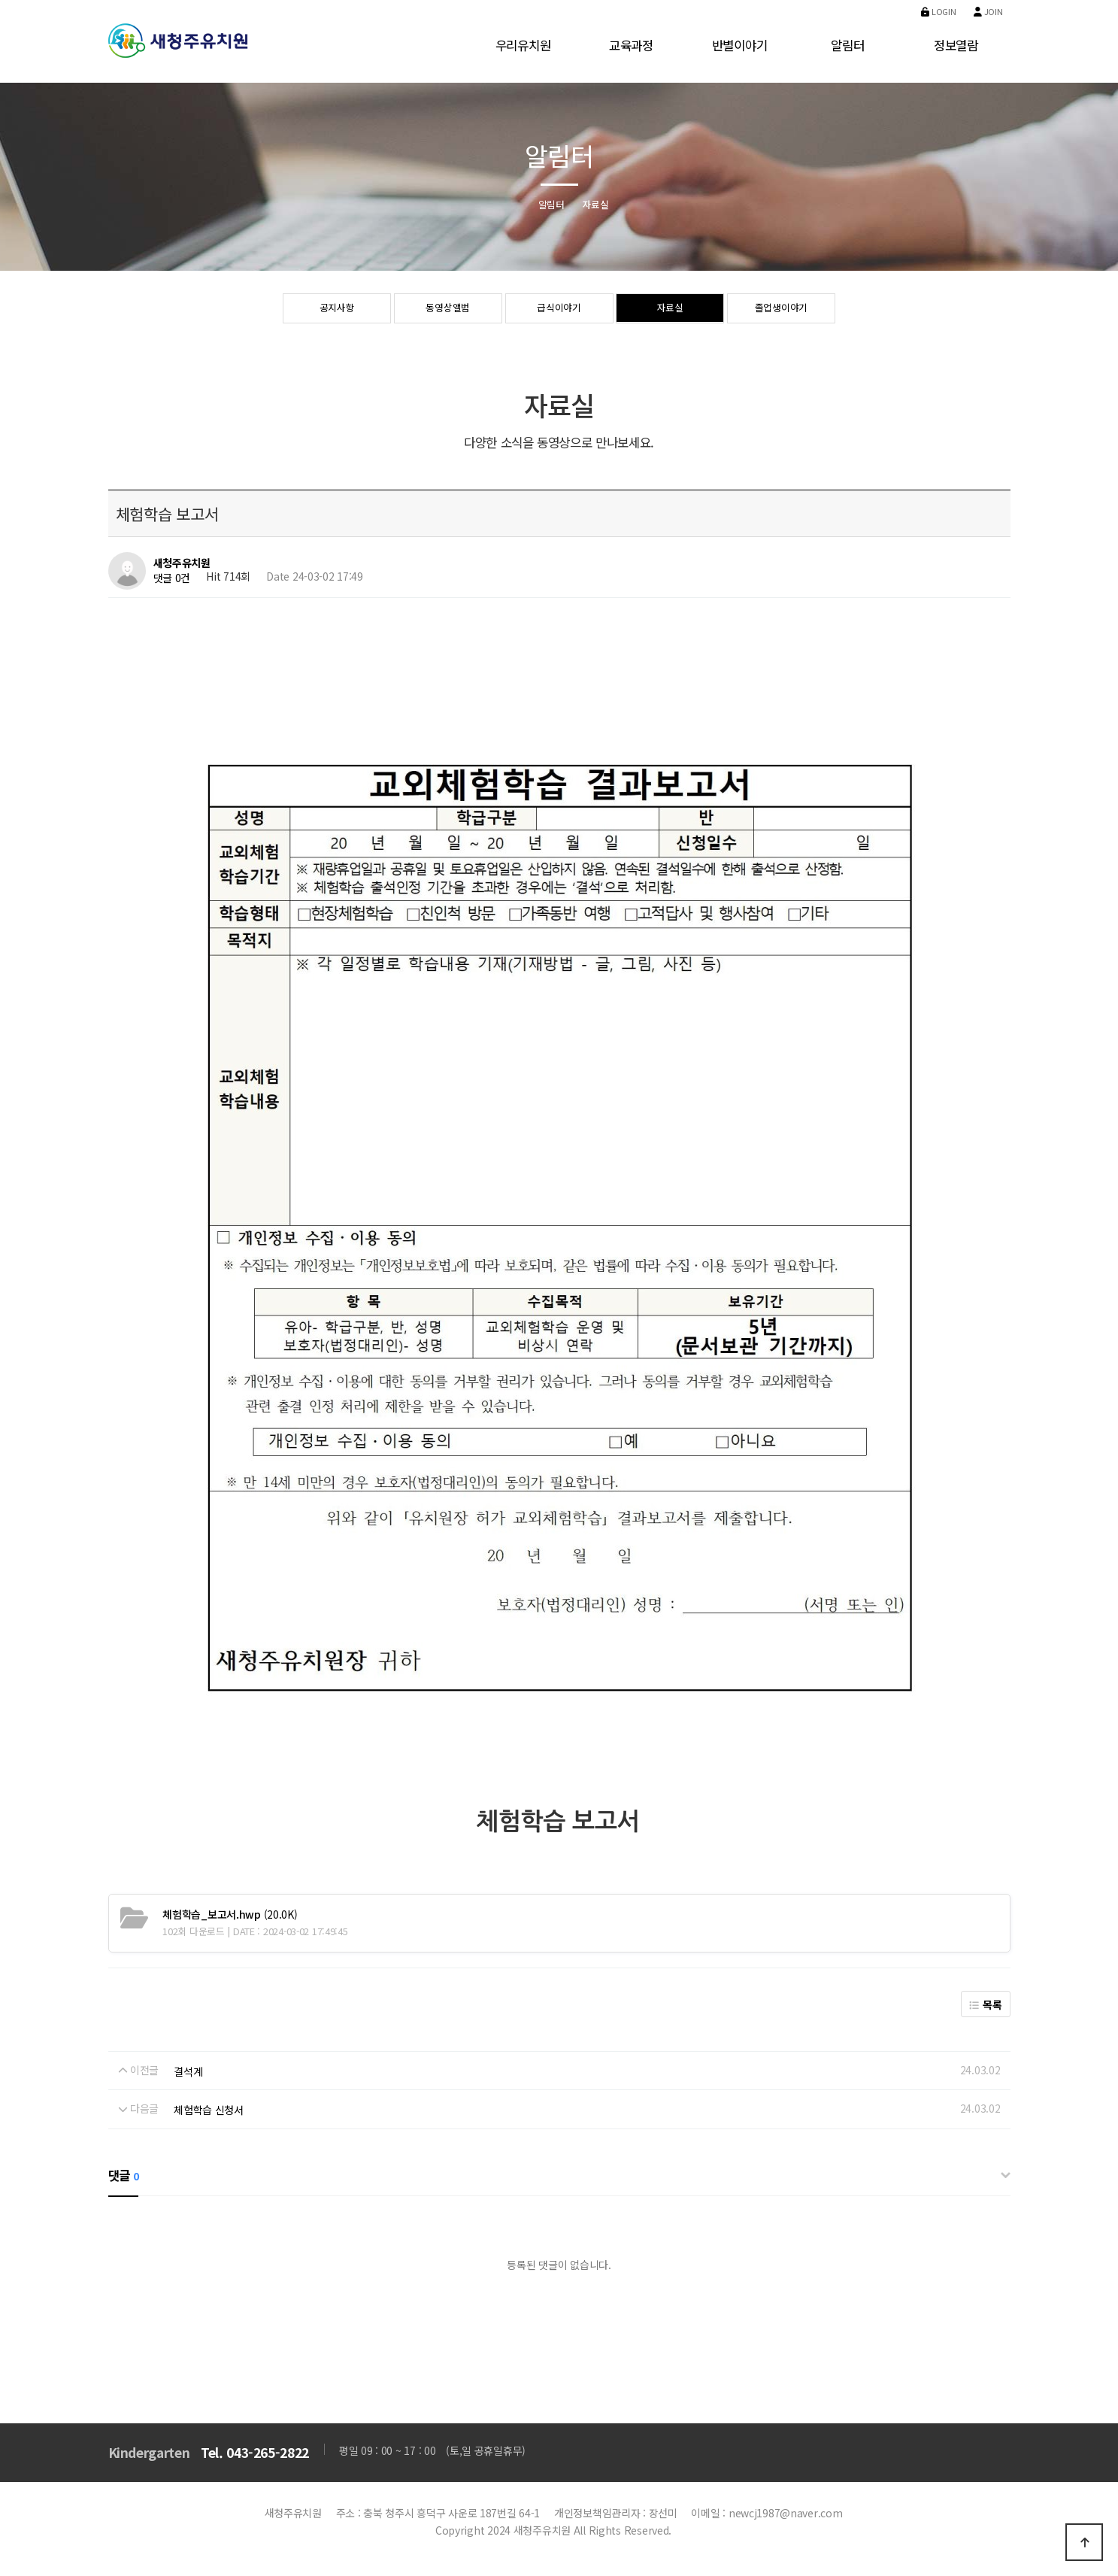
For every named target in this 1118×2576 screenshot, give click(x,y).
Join (988, 11)
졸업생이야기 (781, 309)
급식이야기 (559, 309)
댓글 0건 (172, 577)
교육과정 (631, 45)
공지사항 (337, 309)
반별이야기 (740, 45)
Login (938, 11)
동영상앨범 (448, 309)
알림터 (847, 45)
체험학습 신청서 (209, 2109)
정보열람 (956, 45)
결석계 (188, 2071)
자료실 (670, 309)
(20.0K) (229, 1914)
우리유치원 (523, 45)
